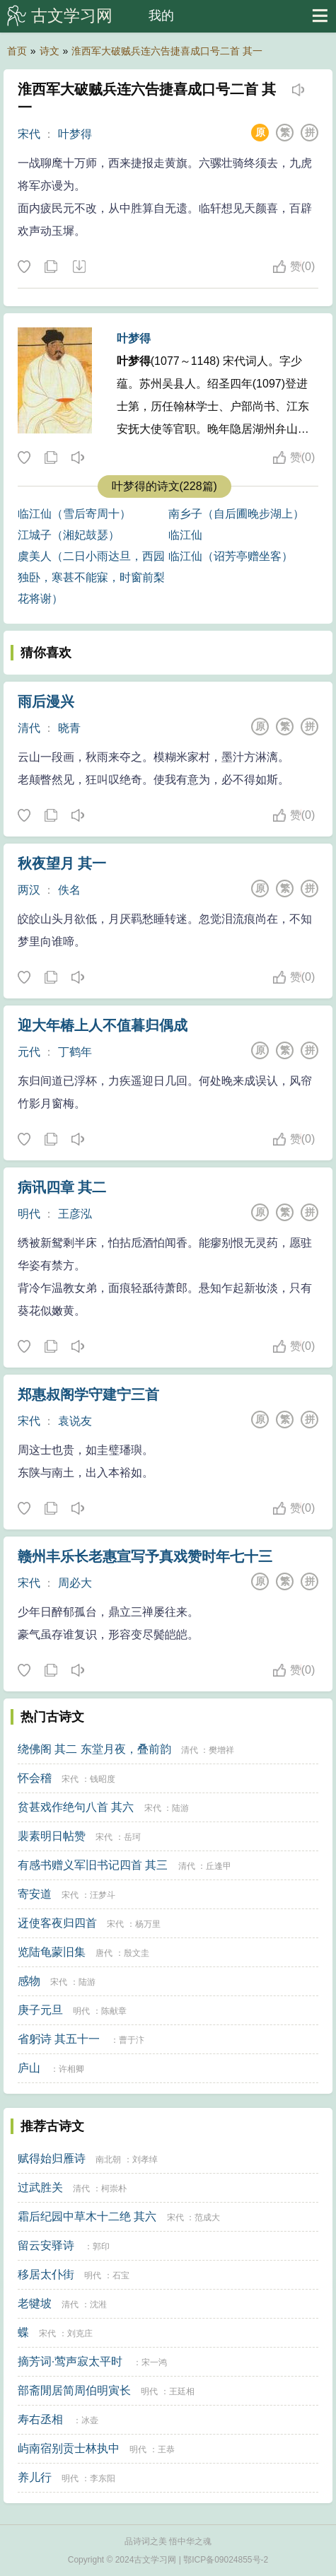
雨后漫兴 (46, 701)
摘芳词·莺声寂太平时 (70, 2361)
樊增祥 (221, 1750)
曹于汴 (131, 2040)
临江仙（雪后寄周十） (74, 514)
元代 (29, 1052)
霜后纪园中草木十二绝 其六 (87, 2216)
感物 (29, 1981)
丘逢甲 (218, 1866)
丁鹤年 (75, 1052)
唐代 (103, 1953)
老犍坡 (35, 2303)
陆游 (180, 1808)
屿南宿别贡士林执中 (69, 2448)
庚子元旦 (40, 2010)
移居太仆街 (46, 2274)
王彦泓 (75, 1214)
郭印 (101, 2246)
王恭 (166, 2449)
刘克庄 (80, 2333)
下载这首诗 (78, 267)
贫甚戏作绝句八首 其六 (76, 1807)
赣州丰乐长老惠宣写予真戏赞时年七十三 (145, 1556)
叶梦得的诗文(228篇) (164, 486)
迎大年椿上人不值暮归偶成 (102, 1025)
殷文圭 (136, 1953)
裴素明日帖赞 (52, 1836)
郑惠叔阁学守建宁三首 (88, 1394)
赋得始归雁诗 (52, 2158)
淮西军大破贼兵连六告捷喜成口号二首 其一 (166, 51)
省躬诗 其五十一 (59, 2039)
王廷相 (182, 2391)
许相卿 (71, 2069)
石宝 (120, 2275)
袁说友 (75, 1421)
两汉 (29, 890)
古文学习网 (71, 15)
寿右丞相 (40, 2419)
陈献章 (114, 2011)
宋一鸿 (154, 2362)
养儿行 (35, 2477)
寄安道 (35, 1894)
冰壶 (89, 2420)
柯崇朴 (114, 2188)
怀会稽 (35, 1778)
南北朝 (108, 2159)
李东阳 (102, 2478)
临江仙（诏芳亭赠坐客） (230, 556)
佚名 (69, 890)
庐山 (29, 2068)
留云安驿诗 (46, 2245)
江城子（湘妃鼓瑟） (69, 535)
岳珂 (132, 1837)
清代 (29, 728)
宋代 (29, 134)
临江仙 (185, 535)
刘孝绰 (145, 2159)
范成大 (207, 2217)
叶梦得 (75, 134)
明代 (29, 1214)
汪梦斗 (102, 1895)
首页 (17, 51)
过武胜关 (40, 2187)
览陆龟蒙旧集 (52, 1952)
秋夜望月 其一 (62, 863)
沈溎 (98, 2304)
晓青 (69, 728)
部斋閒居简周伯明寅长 (74, 2390)
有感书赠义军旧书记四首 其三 (93, 1865)
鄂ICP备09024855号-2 (225, 2560)
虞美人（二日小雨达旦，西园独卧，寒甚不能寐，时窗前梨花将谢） (91, 577)
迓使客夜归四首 (57, 1923)
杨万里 (148, 1924)
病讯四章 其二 (62, 1187)
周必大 (75, 1583)
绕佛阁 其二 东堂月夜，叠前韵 (94, 1749)
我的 (161, 15)
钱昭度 (102, 1779)
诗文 (49, 51)
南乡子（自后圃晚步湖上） (236, 514)
